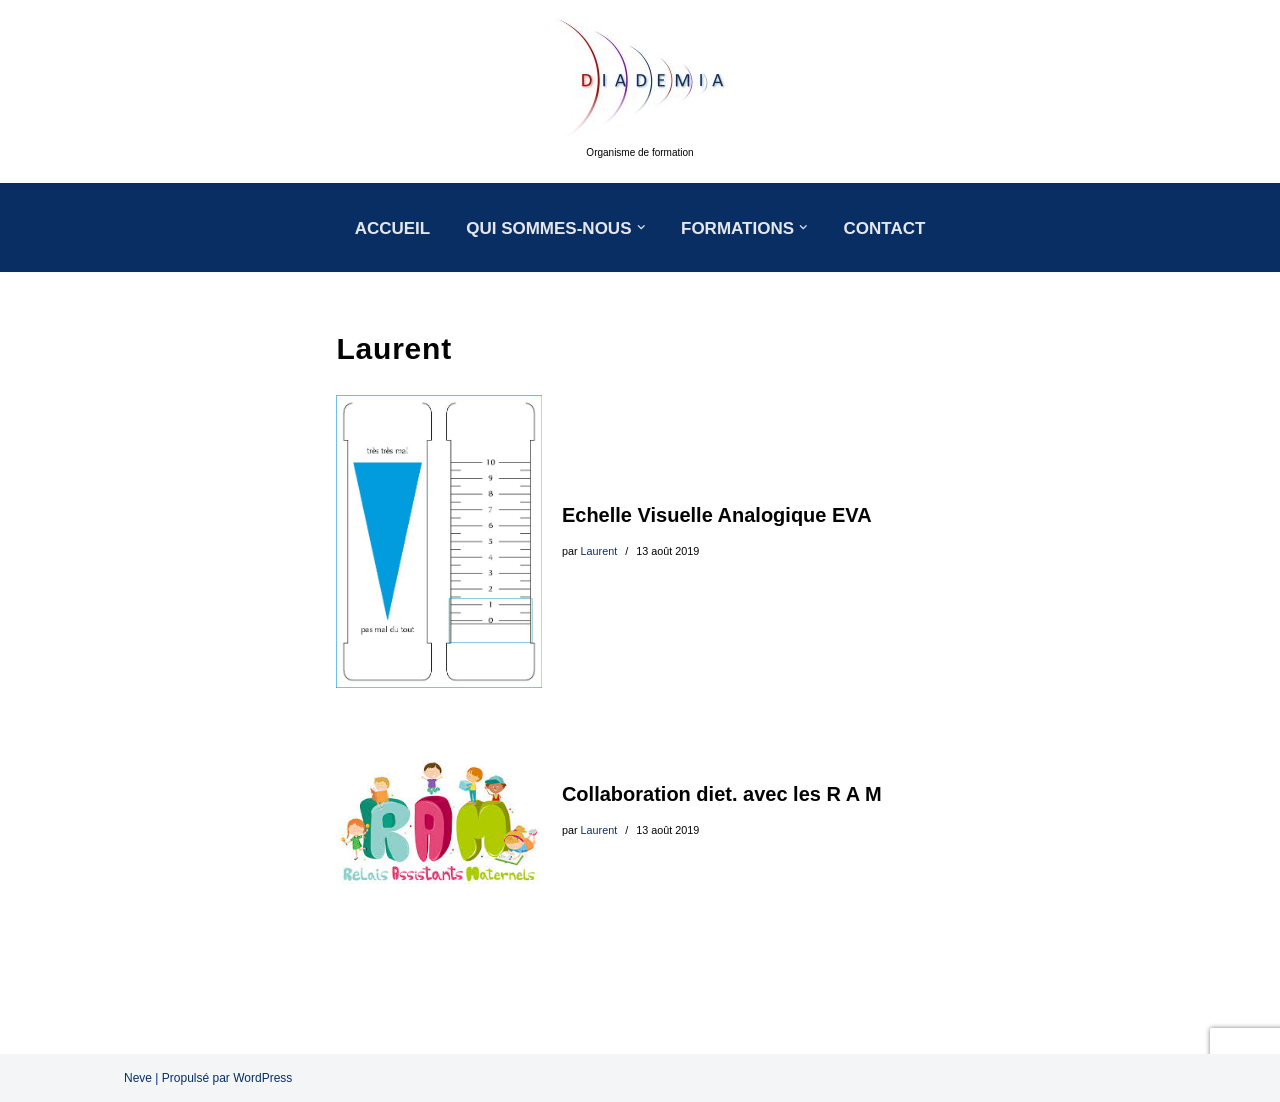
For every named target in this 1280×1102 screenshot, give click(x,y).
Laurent (599, 551)
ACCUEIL (393, 228)
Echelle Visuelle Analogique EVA (717, 515)
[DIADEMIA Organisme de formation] (640, 91)
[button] (641, 227)
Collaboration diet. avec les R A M (722, 794)
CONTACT (885, 228)
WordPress (262, 1078)
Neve (138, 1078)
